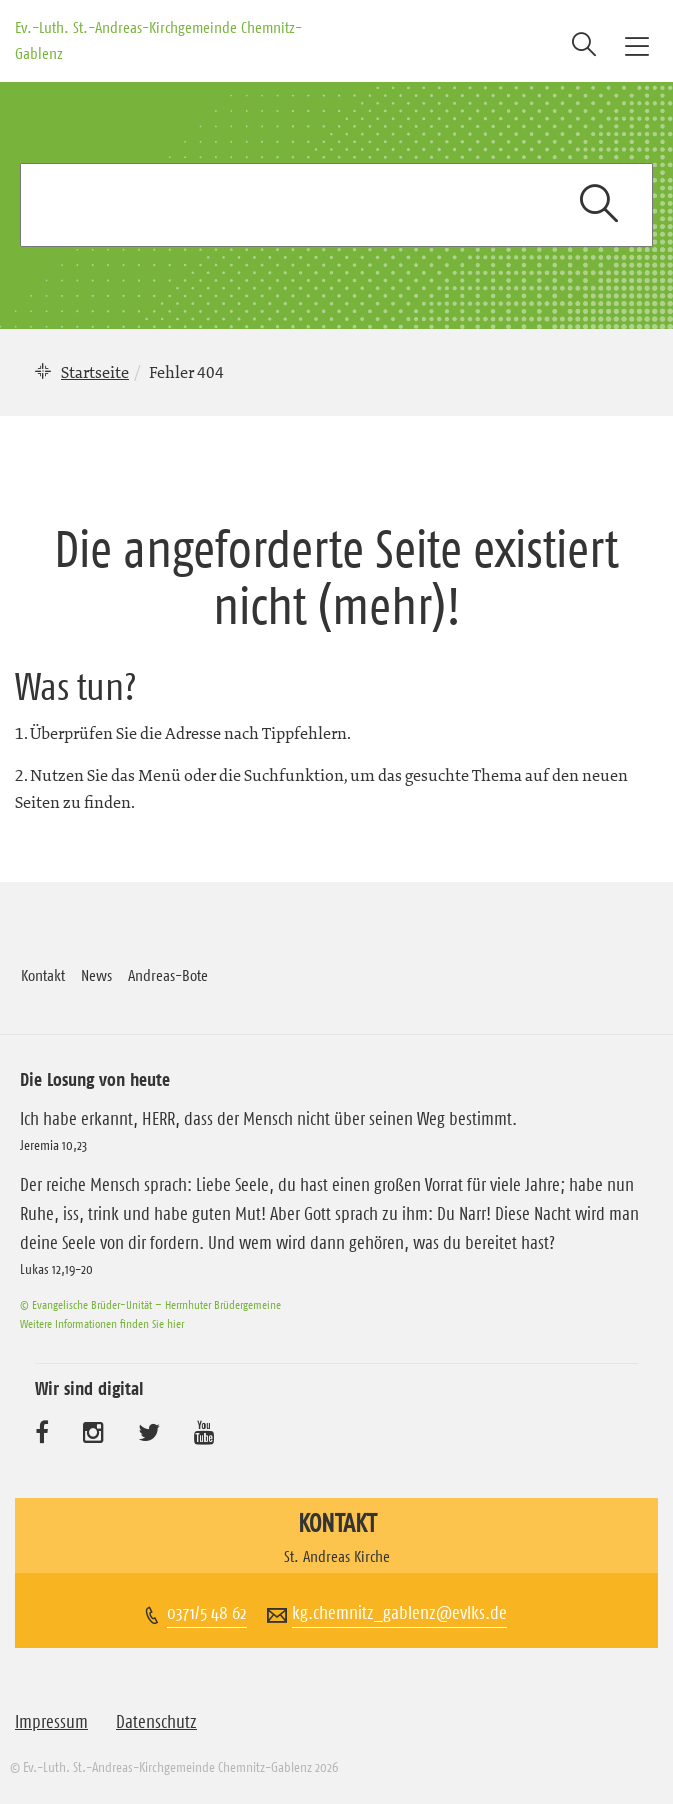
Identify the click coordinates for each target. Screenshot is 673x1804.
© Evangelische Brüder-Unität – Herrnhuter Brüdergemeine (150, 1304)
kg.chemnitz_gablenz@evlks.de (399, 1613)
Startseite (95, 372)
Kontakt (43, 975)
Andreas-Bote (168, 975)
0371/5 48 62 (207, 1613)
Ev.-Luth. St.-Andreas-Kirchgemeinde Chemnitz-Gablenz (158, 40)
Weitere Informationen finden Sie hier (102, 1323)
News (96, 975)
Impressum (51, 1722)
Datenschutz (156, 1722)
